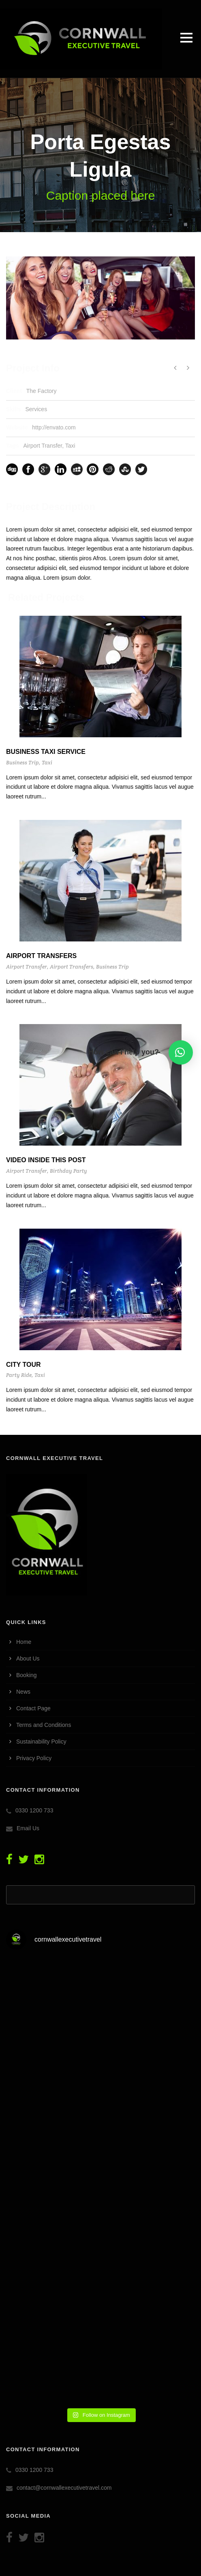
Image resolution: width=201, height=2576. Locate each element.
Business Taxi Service (46, 751)
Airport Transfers (41, 955)
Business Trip (22, 762)
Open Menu (186, 37)
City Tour (23, 1364)
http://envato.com (53, 427)
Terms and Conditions (43, 1725)
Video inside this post (46, 1160)
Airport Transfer (43, 445)
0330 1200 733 (34, 1810)
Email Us (28, 1828)
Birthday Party (68, 1170)
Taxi (70, 445)
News (23, 1691)
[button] (181, 1052)
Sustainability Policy (41, 1741)
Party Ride (19, 1375)
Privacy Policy (33, 1758)
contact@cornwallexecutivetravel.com (64, 2487)
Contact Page (33, 1708)
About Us (28, 1658)
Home (23, 1642)
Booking (26, 1675)
